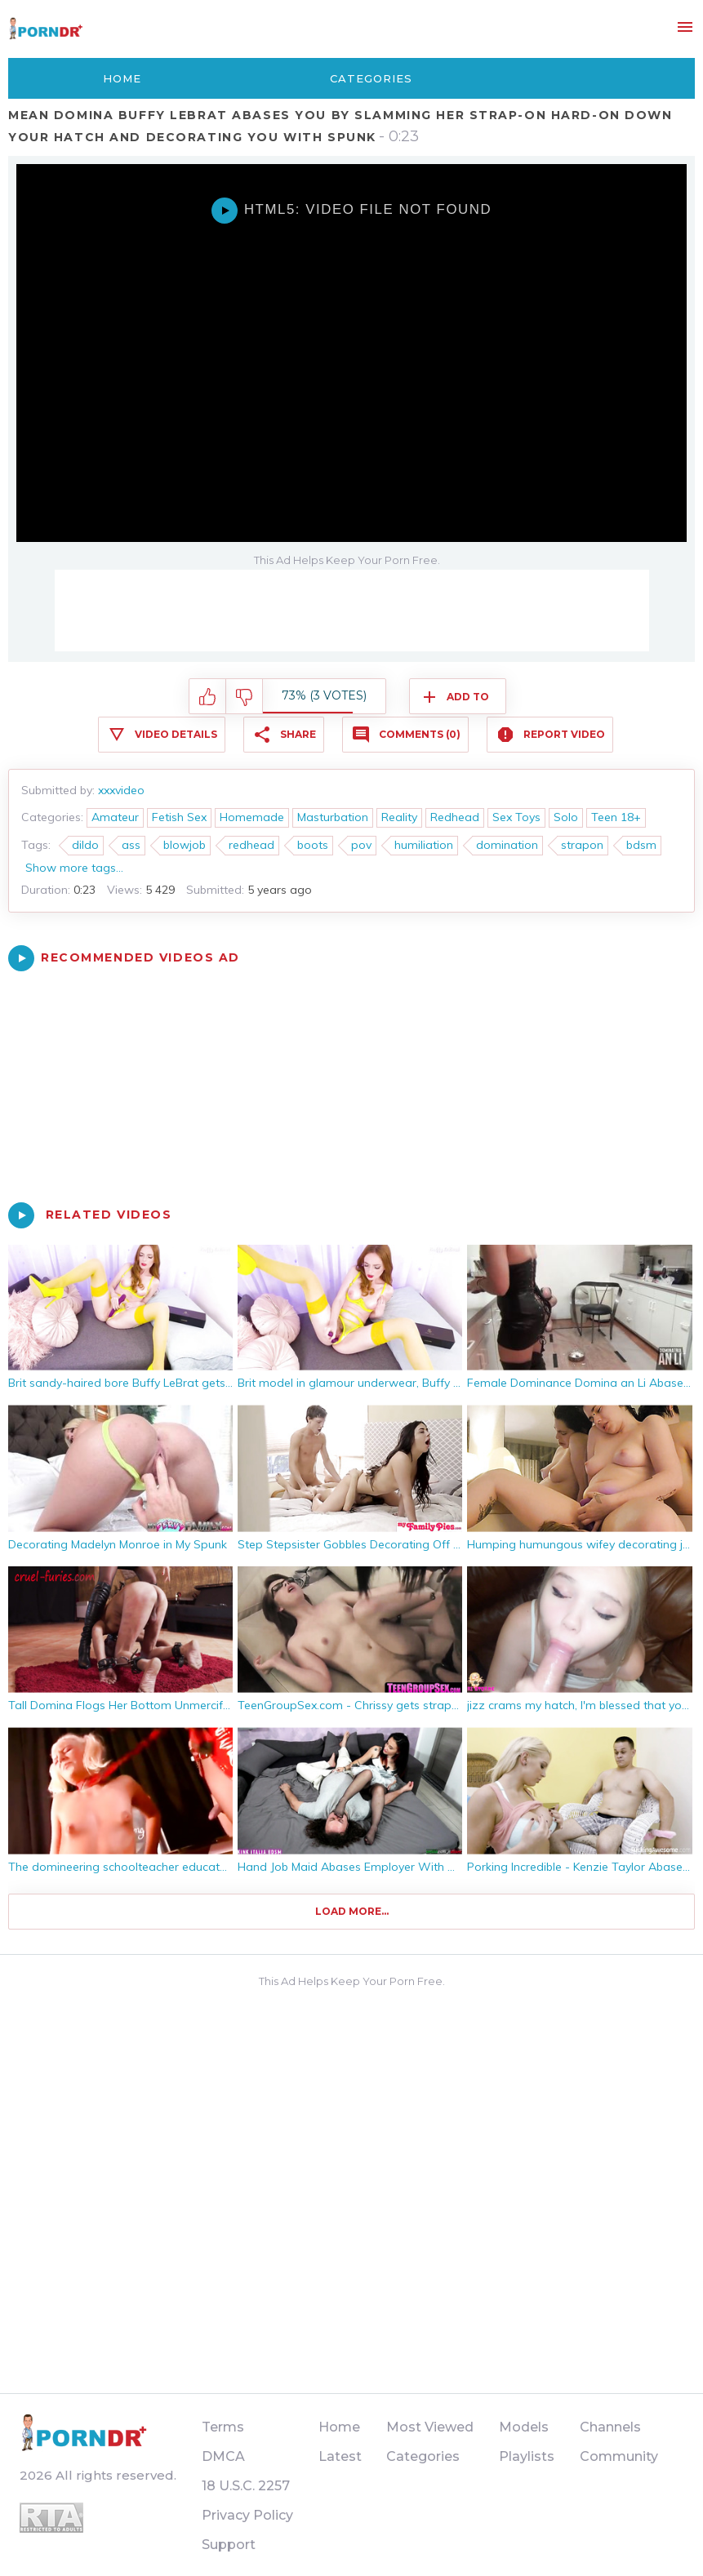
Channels (610, 2427)
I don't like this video (244, 697)
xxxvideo (121, 790)
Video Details (176, 734)
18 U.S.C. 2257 (246, 2486)
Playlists (526, 2456)
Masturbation (332, 817)
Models (524, 2427)
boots (312, 844)
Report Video (564, 734)
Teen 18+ (616, 817)
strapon (582, 844)
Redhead (454, 817)
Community (619, 2456)
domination (507, 844)
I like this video (207, 697)
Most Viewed (430, 2427)
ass (131, 844)
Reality (399, 817)
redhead (251, 844)
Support (229, 2544)
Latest (340, 2456)
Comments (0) (420, 734)
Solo (566, 817)
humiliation (423, 844)
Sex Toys (516, 817)
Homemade (252, 817)
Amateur (115, 817)
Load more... (352, 1911)
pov (361, 844)
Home (122, 78)
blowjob (184, 844)
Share (298, 734)
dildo (85, 844)
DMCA (223, 2456)
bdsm (641, 844)
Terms (223, 2427)
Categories (371, 78)
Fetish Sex (179, 817)
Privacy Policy (247, 2515)
